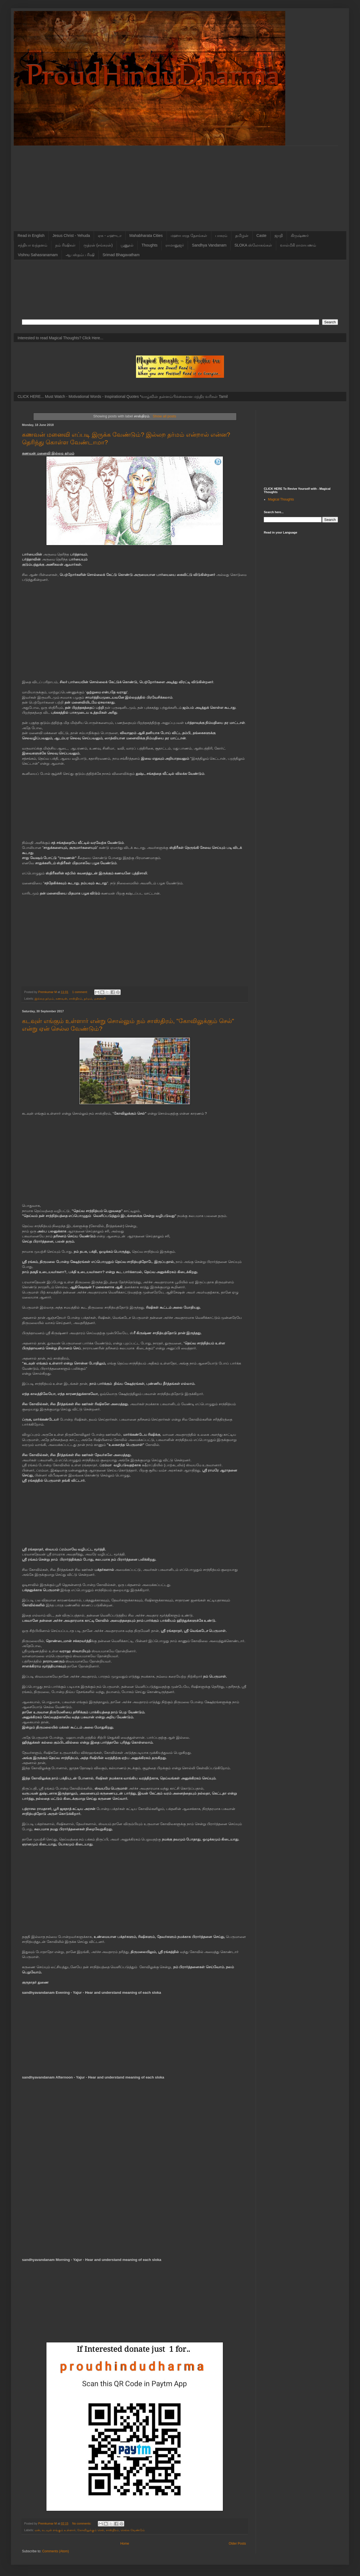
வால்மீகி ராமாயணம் (298, 245)
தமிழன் (241, 235)
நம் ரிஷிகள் (65, 245)
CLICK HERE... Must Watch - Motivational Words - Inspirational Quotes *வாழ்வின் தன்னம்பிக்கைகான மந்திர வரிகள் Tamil (123, 396)
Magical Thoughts (281, 499)
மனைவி (100, 998)
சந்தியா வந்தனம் (32, 245)
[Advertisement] (180, 184)
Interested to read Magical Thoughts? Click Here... (60, 338)
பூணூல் (127, 245)
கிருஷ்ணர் (300, 235)
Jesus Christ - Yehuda (71, 235)
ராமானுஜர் (174, 245)
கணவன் (61, 998)
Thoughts (149, 245)
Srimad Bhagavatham (121, 255)
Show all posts (164, 416)
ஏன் (37, 2530)
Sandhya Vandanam (209, 245)
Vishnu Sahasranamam (38, 255)
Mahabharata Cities (146, 235)
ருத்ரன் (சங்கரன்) (98, 245)
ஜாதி (279, 235)
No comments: (82, 2523)
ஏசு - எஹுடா (109, 235)
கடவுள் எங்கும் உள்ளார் (59, 2530)
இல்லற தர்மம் (44, 998)
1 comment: (80, 992)
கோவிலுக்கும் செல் (90, 2530)
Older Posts (237, 2543)
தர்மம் (88, 998)
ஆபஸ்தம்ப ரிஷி (80, 255)
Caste (261, 235)
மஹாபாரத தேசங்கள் (189, 235)
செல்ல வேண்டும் (133, 2530)
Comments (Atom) (55, 2551)
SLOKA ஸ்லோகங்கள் (253, 245)
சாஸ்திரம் (75, 998)
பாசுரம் (221, 235)
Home (124, 2543)
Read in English (31, 235)
